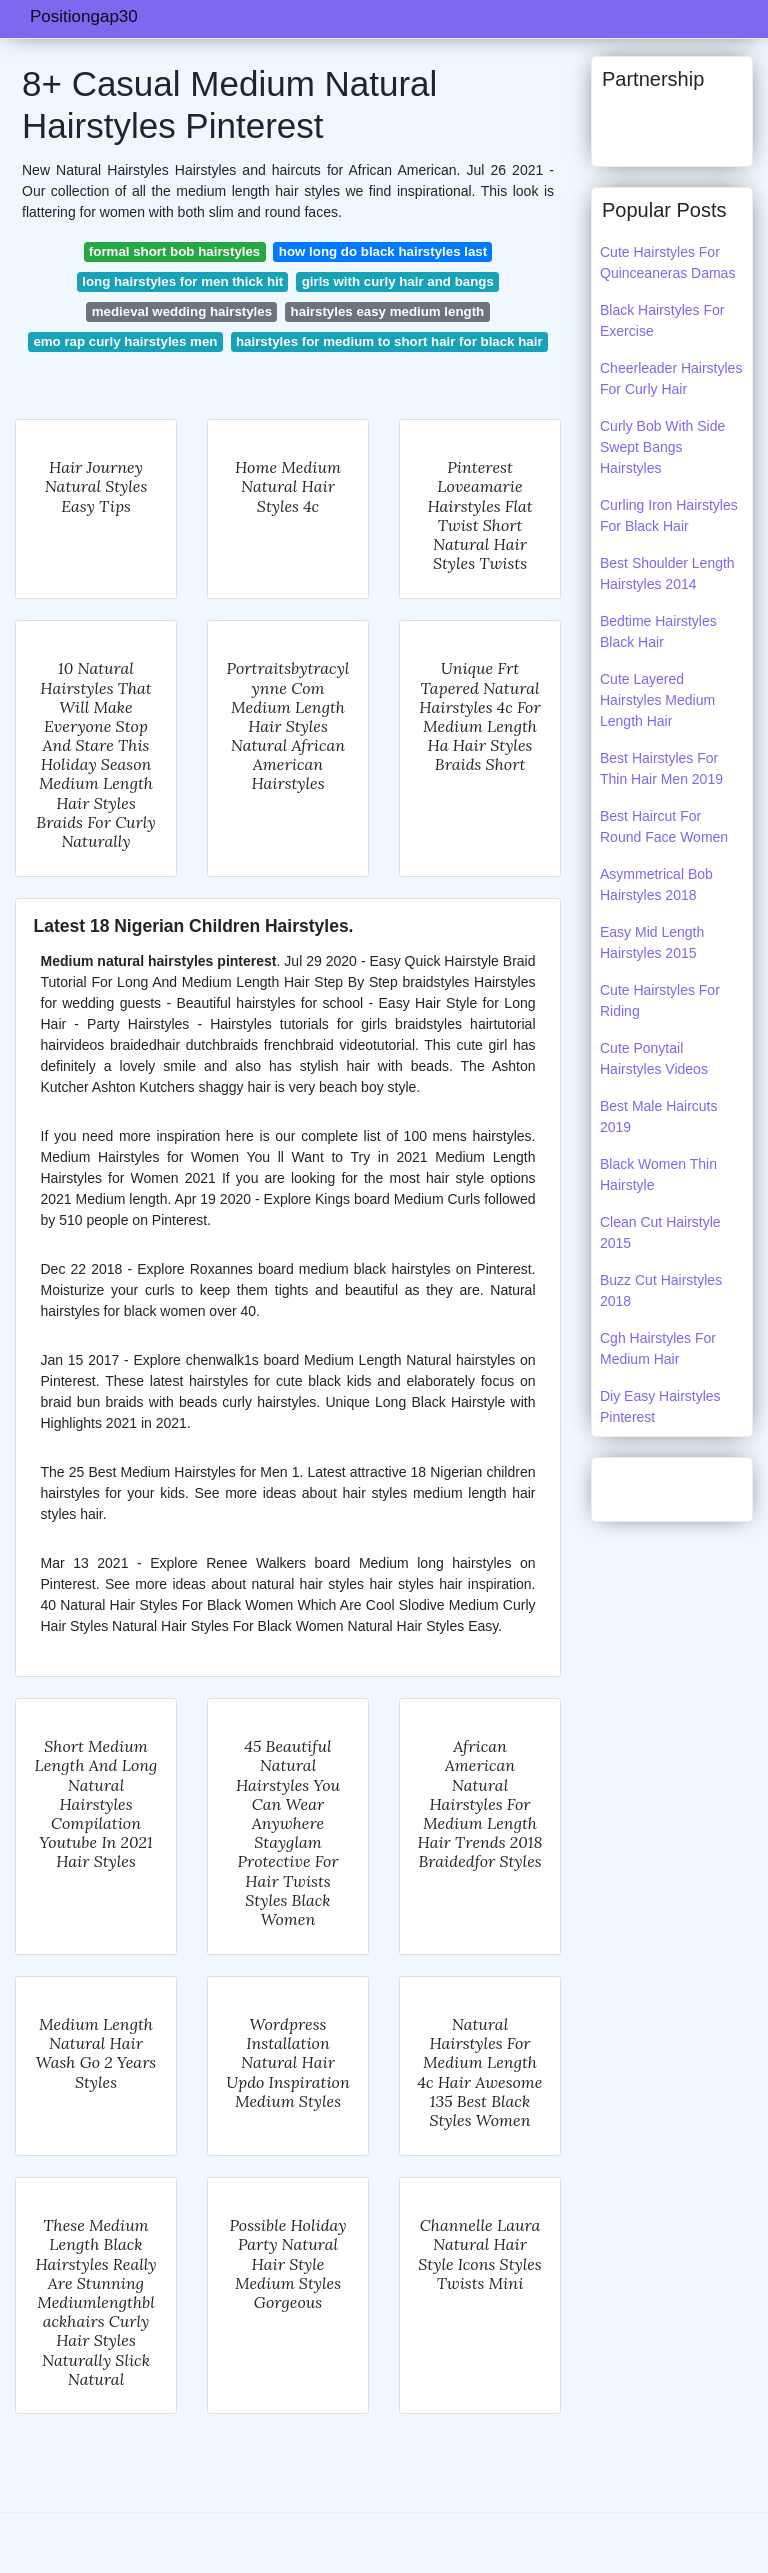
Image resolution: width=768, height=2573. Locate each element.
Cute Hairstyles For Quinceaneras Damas (667, 262)
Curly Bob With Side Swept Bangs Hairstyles (662, 447)
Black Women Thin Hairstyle (658, 1174)
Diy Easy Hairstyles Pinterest (660, 1406)
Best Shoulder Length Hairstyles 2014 (667, 573)
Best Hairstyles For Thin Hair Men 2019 (661, 768)
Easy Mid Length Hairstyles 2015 (652, 942)
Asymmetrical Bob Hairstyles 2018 (656, 884)
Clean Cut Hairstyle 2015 (660, 1232)
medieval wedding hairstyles (182, 311)
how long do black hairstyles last (383, 251)
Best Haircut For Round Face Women (664, 826)
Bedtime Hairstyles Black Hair (658, 631)
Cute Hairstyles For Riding (660, 1000)
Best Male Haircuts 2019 (658, 1116)
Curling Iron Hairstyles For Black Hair (669, 515)
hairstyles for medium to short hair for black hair (389, 341)
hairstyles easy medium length (388, 311)
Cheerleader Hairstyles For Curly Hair (671, 378)
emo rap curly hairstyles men (125, 341)
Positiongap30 (84, 16)
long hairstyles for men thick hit (182, 281)
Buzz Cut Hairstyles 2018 (661, 1290)
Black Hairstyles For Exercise (662, 320)
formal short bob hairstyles (174, 251)
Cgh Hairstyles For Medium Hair (658, 1348)
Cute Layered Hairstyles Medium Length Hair (657, 700)
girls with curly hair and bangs (398, 281)
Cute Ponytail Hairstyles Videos (654, 1058)
